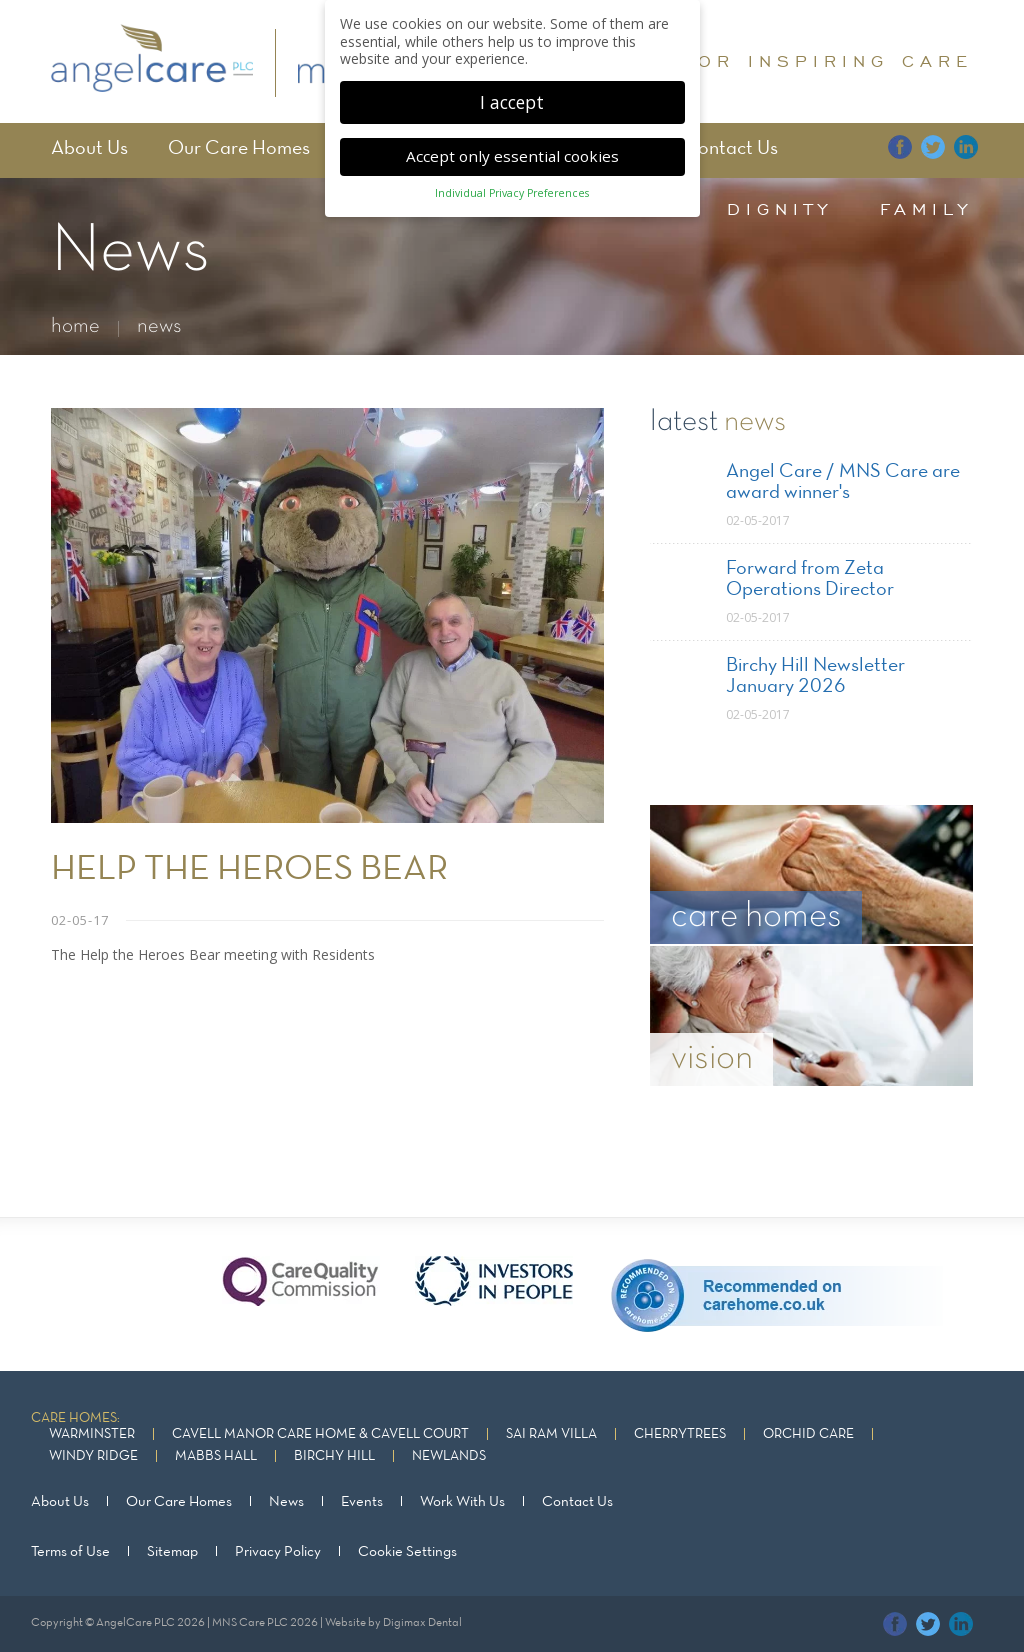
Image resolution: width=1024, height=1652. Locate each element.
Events (362, 1502)
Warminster (92, 1434)
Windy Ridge (93, 1456)
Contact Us (730, 149)
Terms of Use (70, 1552)
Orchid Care (808, 1434)
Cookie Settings (407, 1552)
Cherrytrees (680, 1434)
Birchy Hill (334, 1456)
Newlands (449, 1456)
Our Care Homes (239, 149)
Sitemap (172, 1552)
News (286, 1502)
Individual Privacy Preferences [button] (512, 185)
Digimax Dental (422, 1623)
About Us (89, 149)
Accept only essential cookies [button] (512, 147)
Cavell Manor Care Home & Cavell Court (320, 1434)
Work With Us (462, 1502)
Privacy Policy (278, 1552)
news (159, 326)
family (926, 209)
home (75, 326)
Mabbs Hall (216, 1456)
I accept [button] (512, 93)
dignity (780, 209)
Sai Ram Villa (551, 1434)
